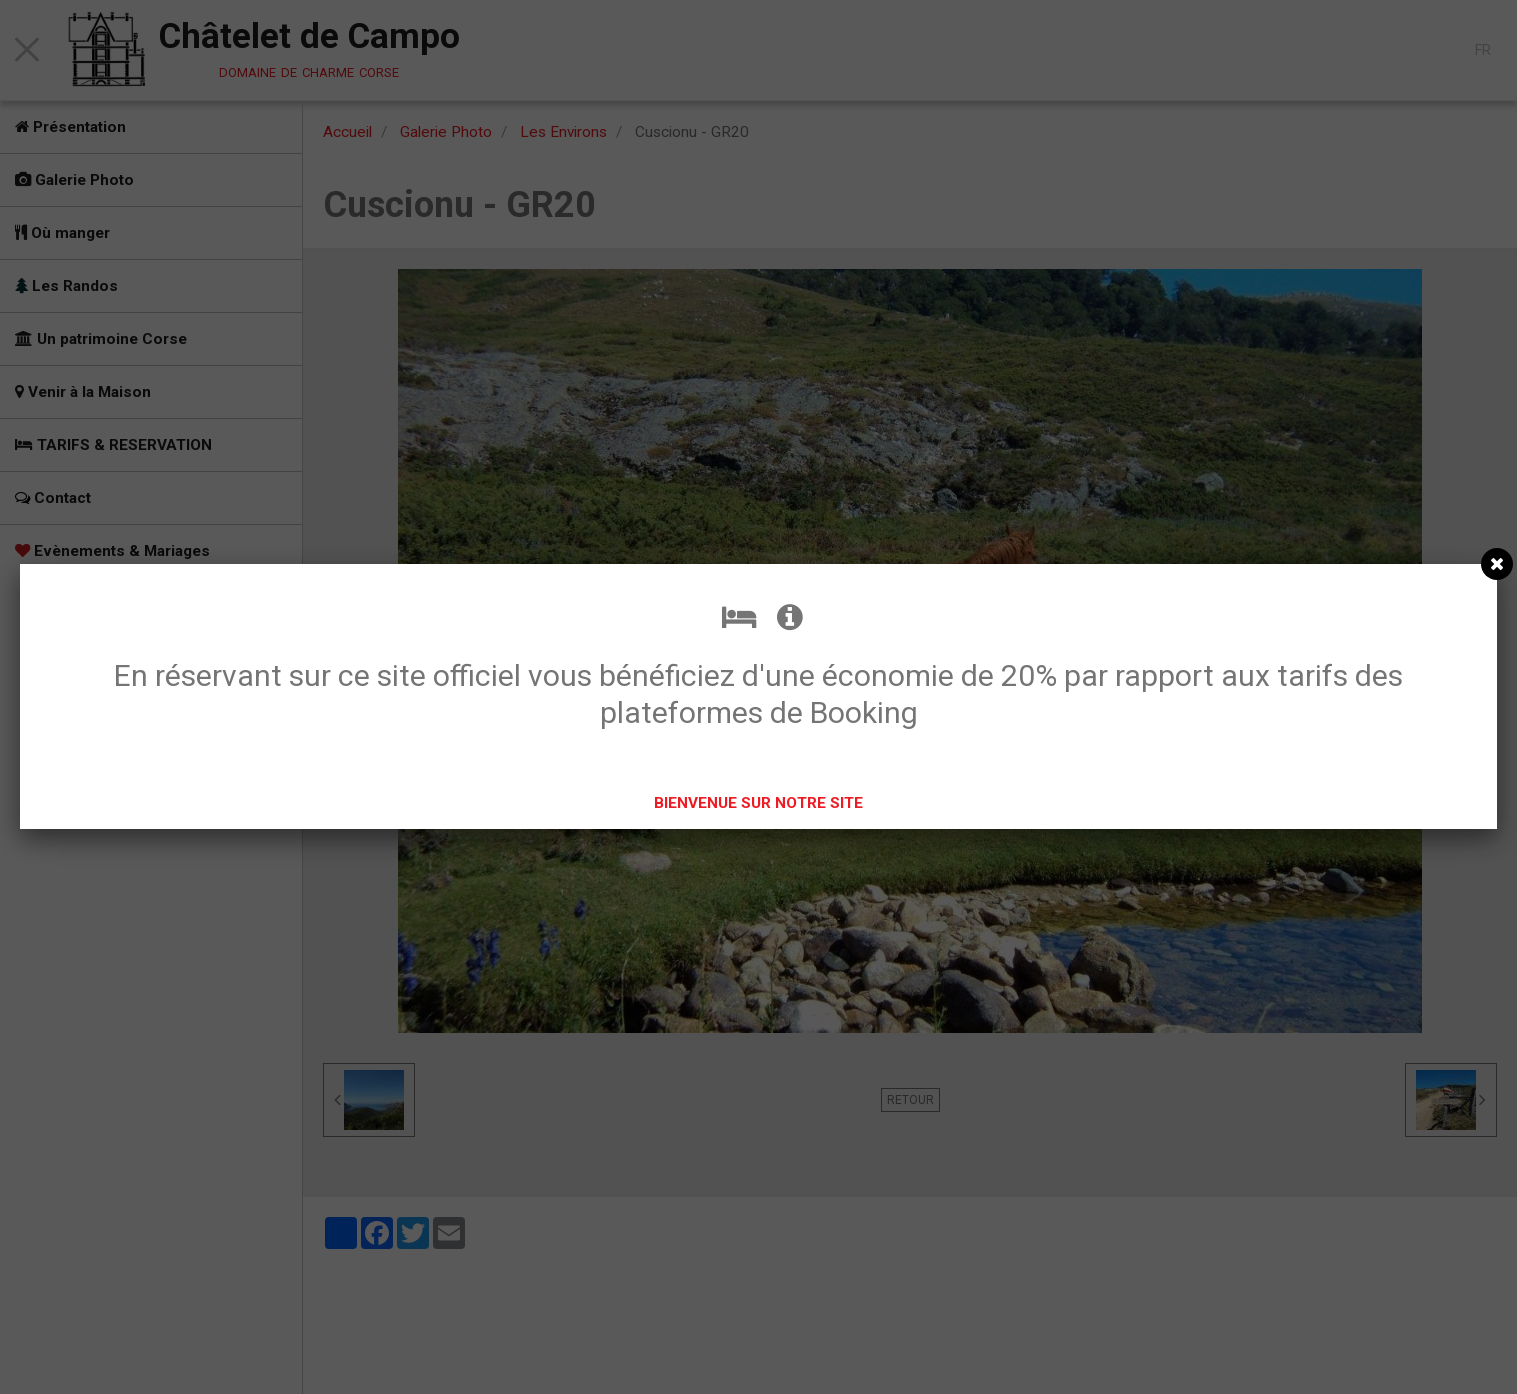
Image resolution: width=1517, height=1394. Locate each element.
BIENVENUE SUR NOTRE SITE (758, 803)
